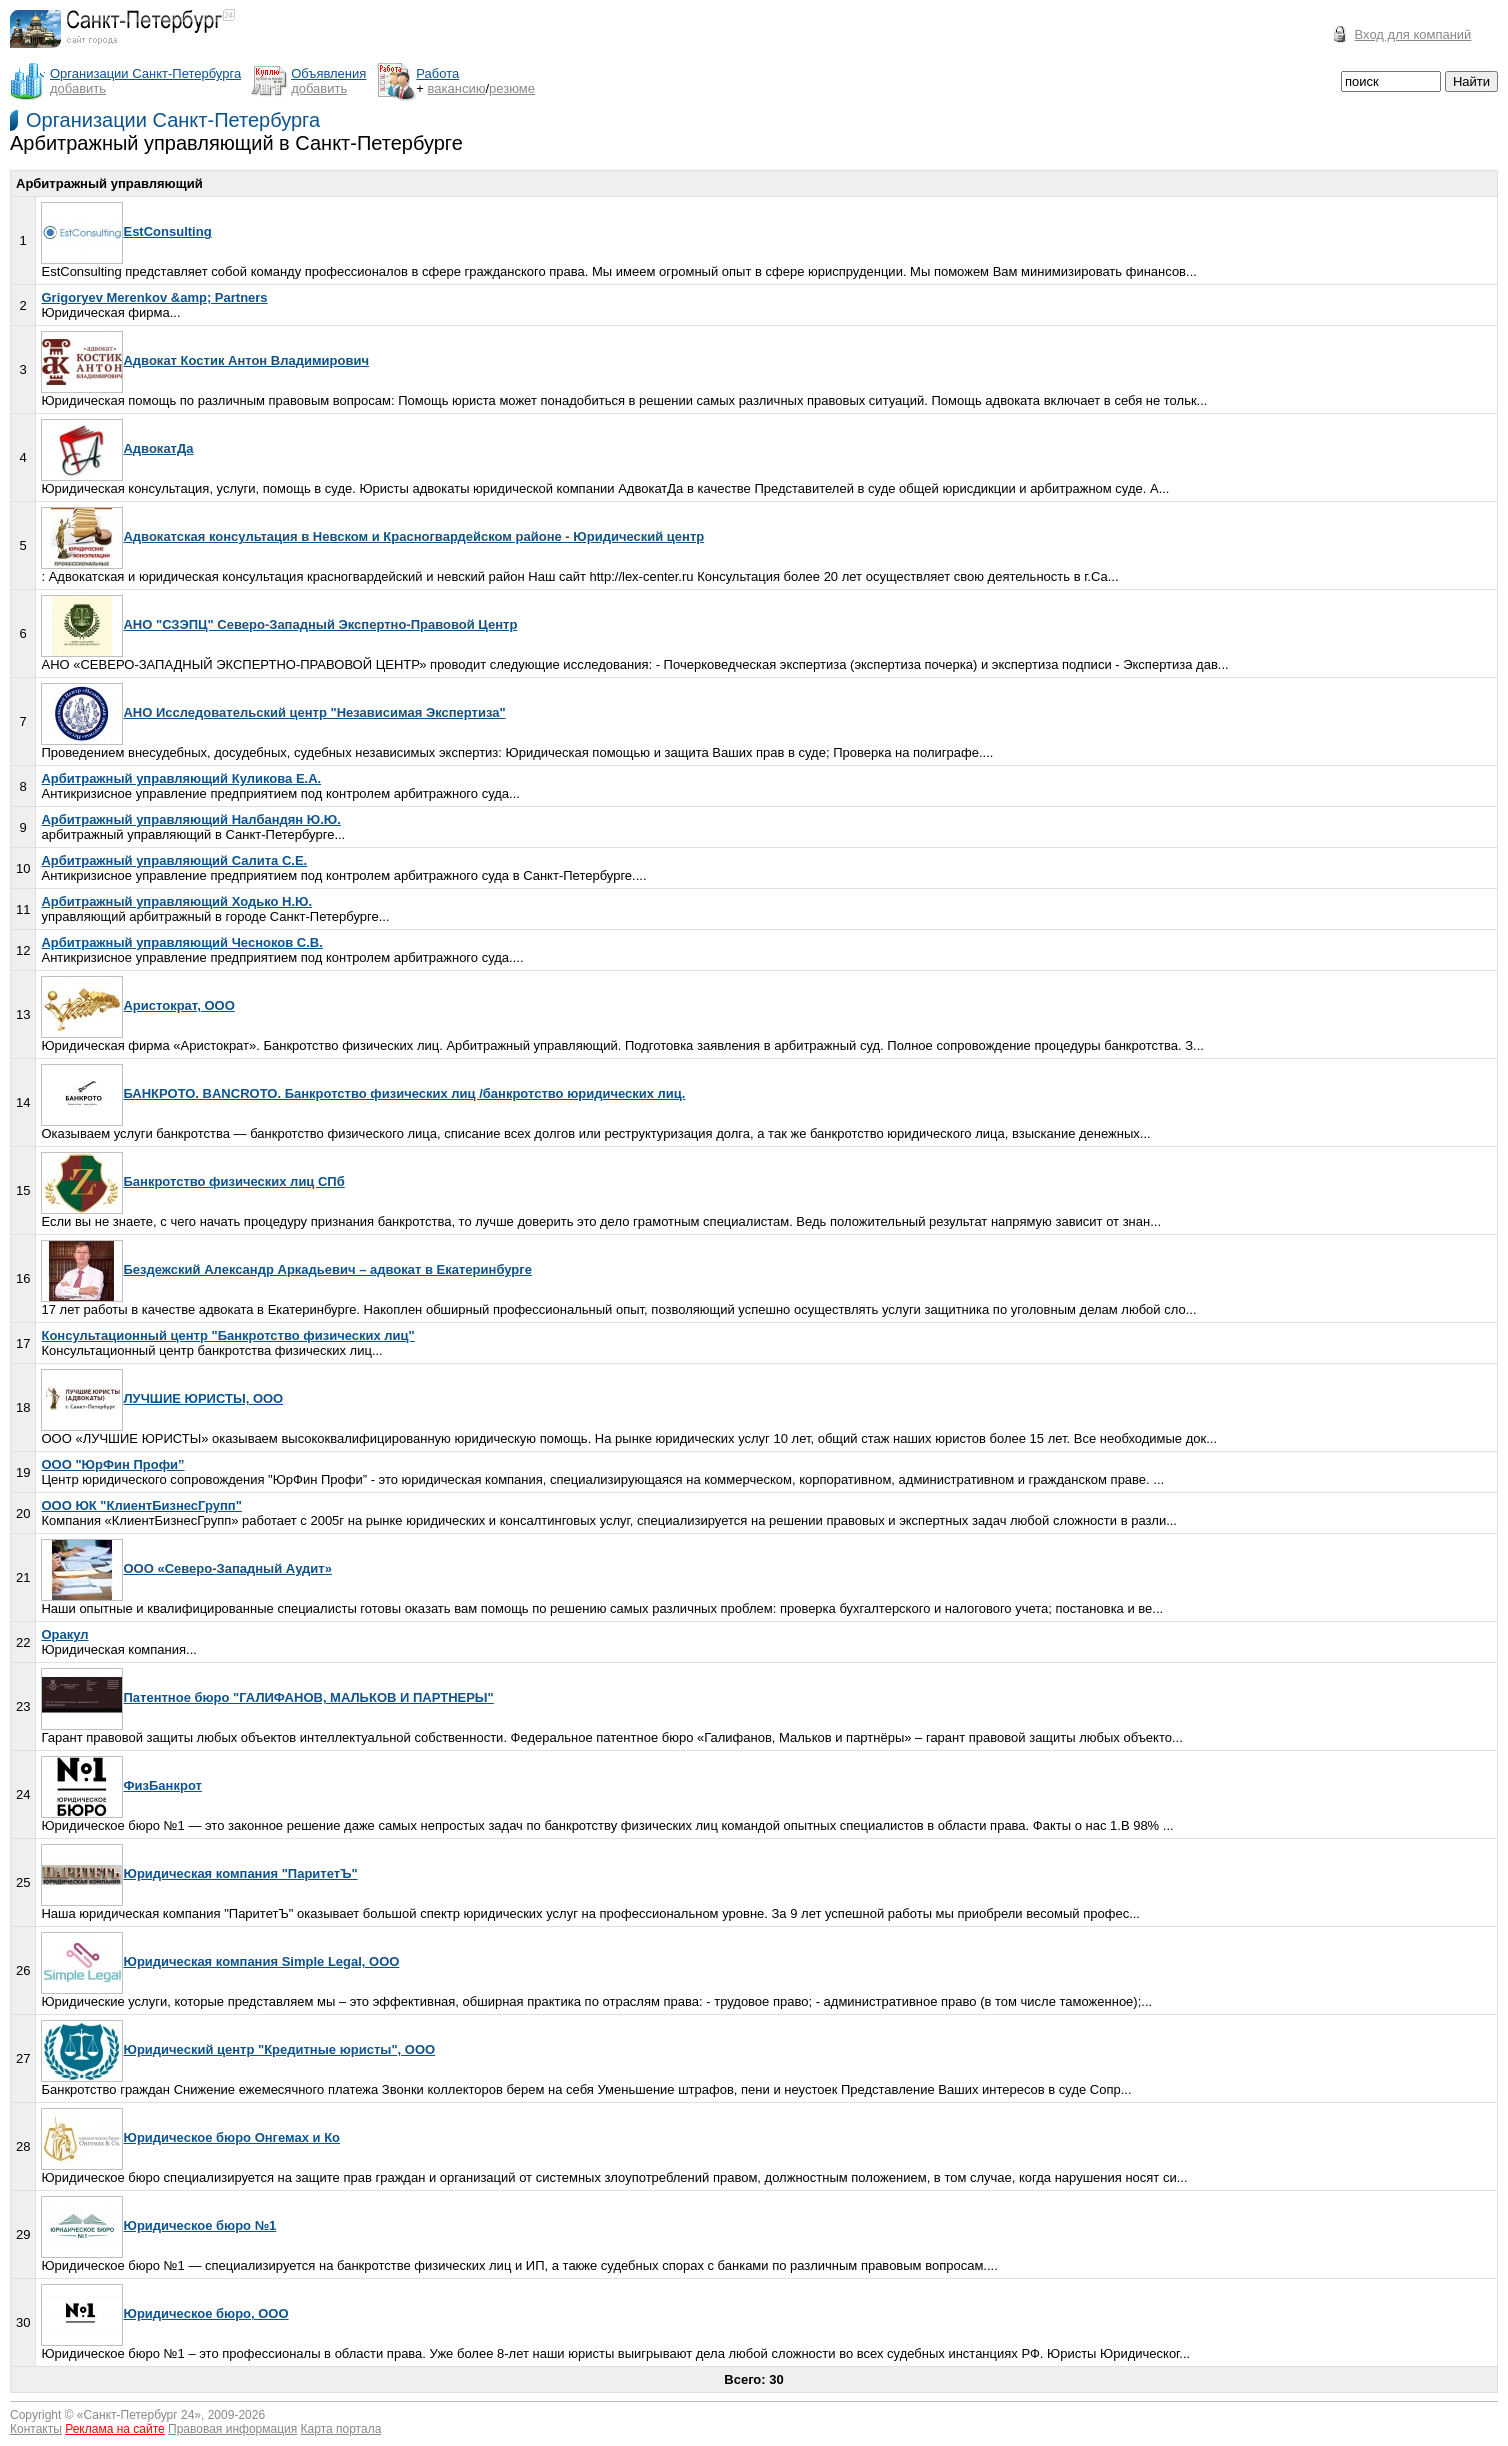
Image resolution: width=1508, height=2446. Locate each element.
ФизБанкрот (121, 1785)
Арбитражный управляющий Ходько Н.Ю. (176, 901)
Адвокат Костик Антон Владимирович (205, 360)
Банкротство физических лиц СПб (192, 1181)
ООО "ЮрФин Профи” (112, 1464)
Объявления (328, 73)
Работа (437, 73)
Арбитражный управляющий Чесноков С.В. (181, 942)
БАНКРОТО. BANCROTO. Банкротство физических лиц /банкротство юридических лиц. (363, 1093)
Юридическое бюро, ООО (164, 2313)
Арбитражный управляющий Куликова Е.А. (181, 778)
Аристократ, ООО (137, 1005)
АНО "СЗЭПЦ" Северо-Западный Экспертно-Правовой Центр (279, 624)
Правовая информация (232, 2429)
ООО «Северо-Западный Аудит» (186, 1568)
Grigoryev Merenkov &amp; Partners (154, 297)
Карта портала (341, 2429)
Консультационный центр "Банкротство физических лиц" (227, 1335)
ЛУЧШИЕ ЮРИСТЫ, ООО (162, 1398)
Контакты (36, 2429)
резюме (512, 88)
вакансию (457, 88)
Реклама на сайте (115, 2429)
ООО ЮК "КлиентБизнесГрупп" (141, 1505)
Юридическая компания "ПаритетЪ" (199, 1873)
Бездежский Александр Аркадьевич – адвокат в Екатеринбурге (286, 1269)
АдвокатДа (117, 448)
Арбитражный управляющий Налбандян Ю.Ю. (190, 819)
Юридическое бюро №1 (158, 2225)
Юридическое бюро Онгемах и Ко (190, 2137)
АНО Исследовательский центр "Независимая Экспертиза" (273, 712)
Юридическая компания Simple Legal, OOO (220, 1961)
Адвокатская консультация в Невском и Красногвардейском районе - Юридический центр (372, 536)
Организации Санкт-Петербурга (173, 120)
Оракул (64, 1634)
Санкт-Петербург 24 (139, 2415)
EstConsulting (126, 231)
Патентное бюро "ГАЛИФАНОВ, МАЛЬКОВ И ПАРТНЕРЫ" (267, 1697)
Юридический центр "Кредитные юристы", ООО (238, 2049)
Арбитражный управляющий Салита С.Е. (174, 860)
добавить (78, 88)
